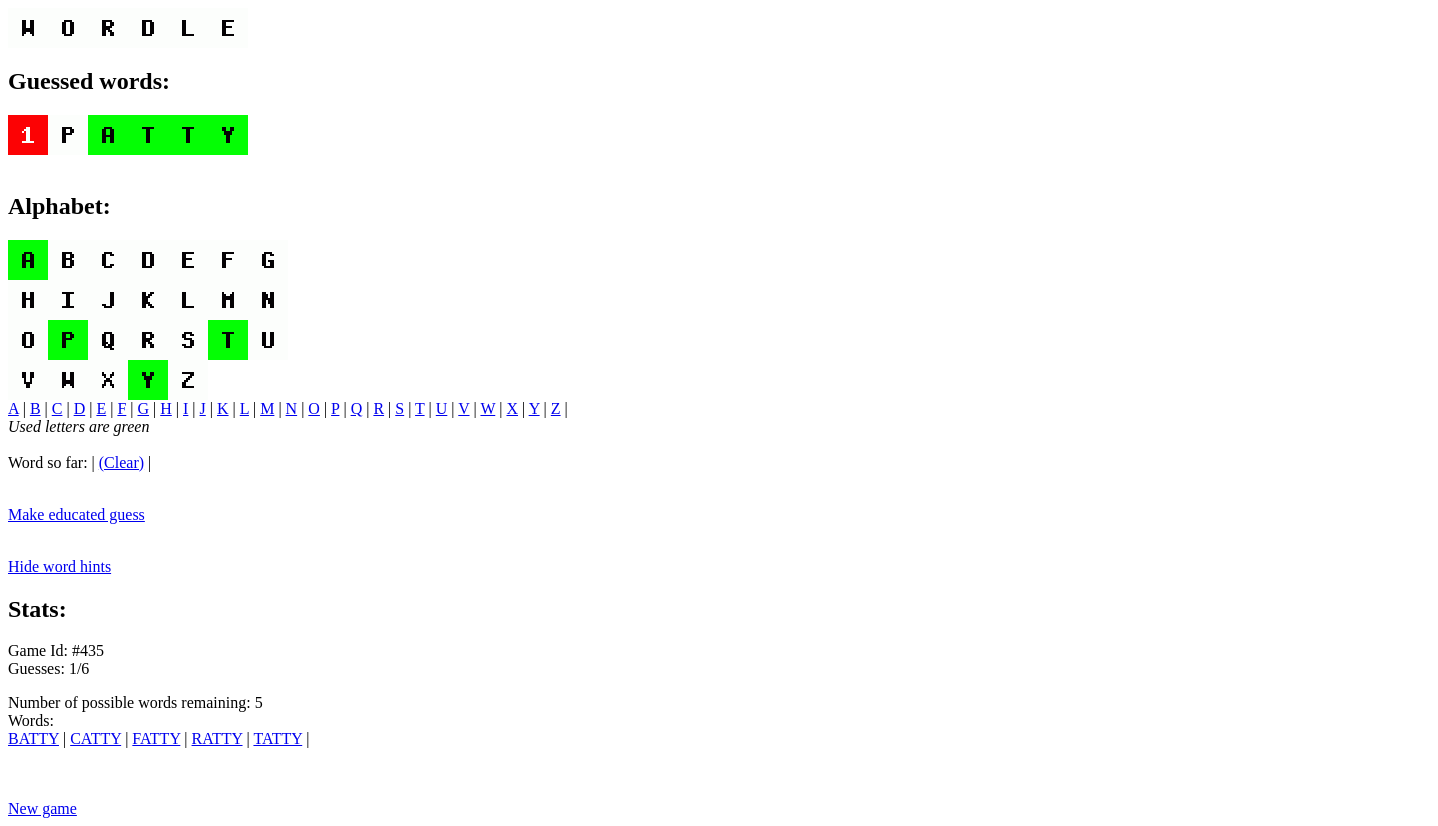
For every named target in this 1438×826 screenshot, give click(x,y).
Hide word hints (59, 566)
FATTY (156, 738)
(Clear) (121, 462)
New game (42, 808)
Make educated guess (76, 514)
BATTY (33, 738)
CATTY (95, 738)
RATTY (217, 738)
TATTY (277, 738)
